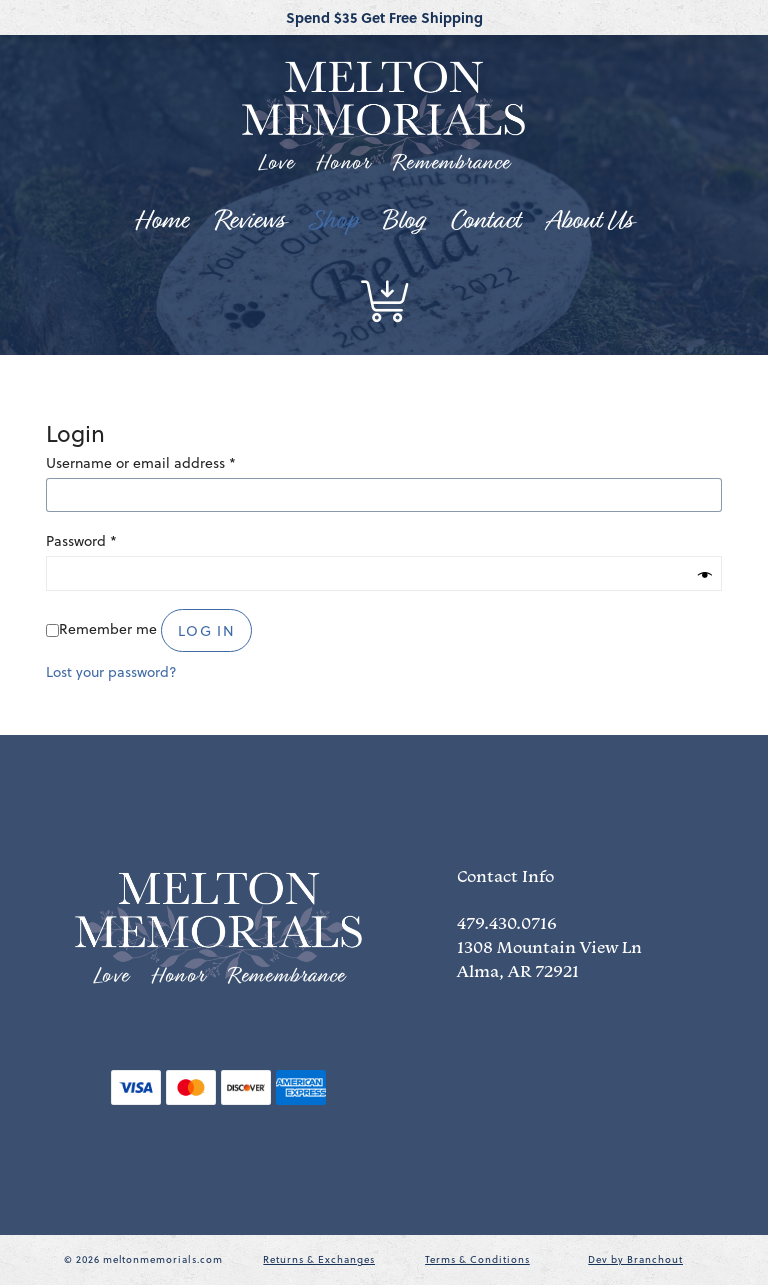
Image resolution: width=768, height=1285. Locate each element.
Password (81, 540)
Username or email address (141, 462)
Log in (206, 631)
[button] (384, 301)
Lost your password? (111, 672)
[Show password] (705, 576)
